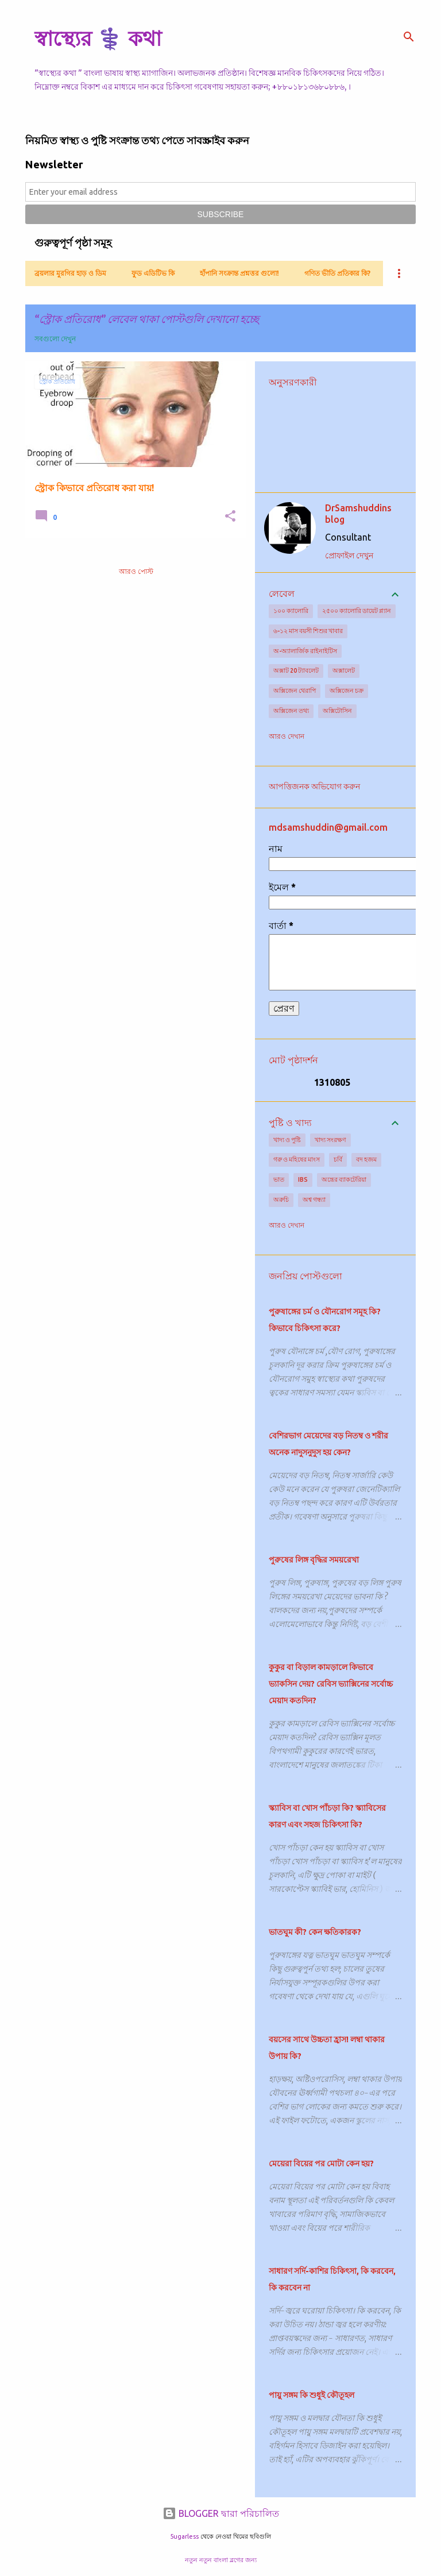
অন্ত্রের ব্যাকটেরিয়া (344, 1179)
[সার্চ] (409, 37)
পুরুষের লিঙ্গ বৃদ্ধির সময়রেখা (314, 1559)
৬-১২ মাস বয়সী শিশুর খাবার (308, 630)
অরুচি (281, 1199)
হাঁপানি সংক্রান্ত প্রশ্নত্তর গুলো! (239, 273)
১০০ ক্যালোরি (290, 610)
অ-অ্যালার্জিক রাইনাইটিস (305, 650)
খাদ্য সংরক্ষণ (330, 1139)
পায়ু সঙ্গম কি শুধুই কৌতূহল (311, 2395)
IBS (303, 1179)
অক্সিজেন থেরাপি (294, 690)
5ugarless (184, 2536)
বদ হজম (366, 1159)
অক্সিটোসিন (337, 710)
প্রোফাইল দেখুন (349, 555)
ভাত (278, 1179)
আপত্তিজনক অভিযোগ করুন (314, 786)
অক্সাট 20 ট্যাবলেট (296, 670)
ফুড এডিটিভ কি (153, 273)
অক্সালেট (343, 670)
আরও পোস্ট (136, 571)
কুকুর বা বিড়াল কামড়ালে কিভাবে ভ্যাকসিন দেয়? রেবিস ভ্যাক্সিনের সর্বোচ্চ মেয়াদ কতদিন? (331, 1684)
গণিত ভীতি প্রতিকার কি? (337, 273)
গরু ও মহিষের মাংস (296, 1159)
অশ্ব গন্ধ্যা (314, 1199)
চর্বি (338, 1159)
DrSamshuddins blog (358, 514)
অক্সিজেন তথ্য (291, 710)
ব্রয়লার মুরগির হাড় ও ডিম (70, 273)
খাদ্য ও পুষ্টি (287, 1139)
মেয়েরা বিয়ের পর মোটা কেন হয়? (321, 2163)
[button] (230, 517)
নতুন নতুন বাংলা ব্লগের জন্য (221, 2559)
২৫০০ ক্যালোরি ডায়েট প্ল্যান (356, 610)
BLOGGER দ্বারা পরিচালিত (221, 2513)
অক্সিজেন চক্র (346, 690)
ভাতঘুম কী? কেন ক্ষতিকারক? (315, 1932)
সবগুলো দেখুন (55, 338)
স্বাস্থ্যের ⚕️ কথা (97, 38)
